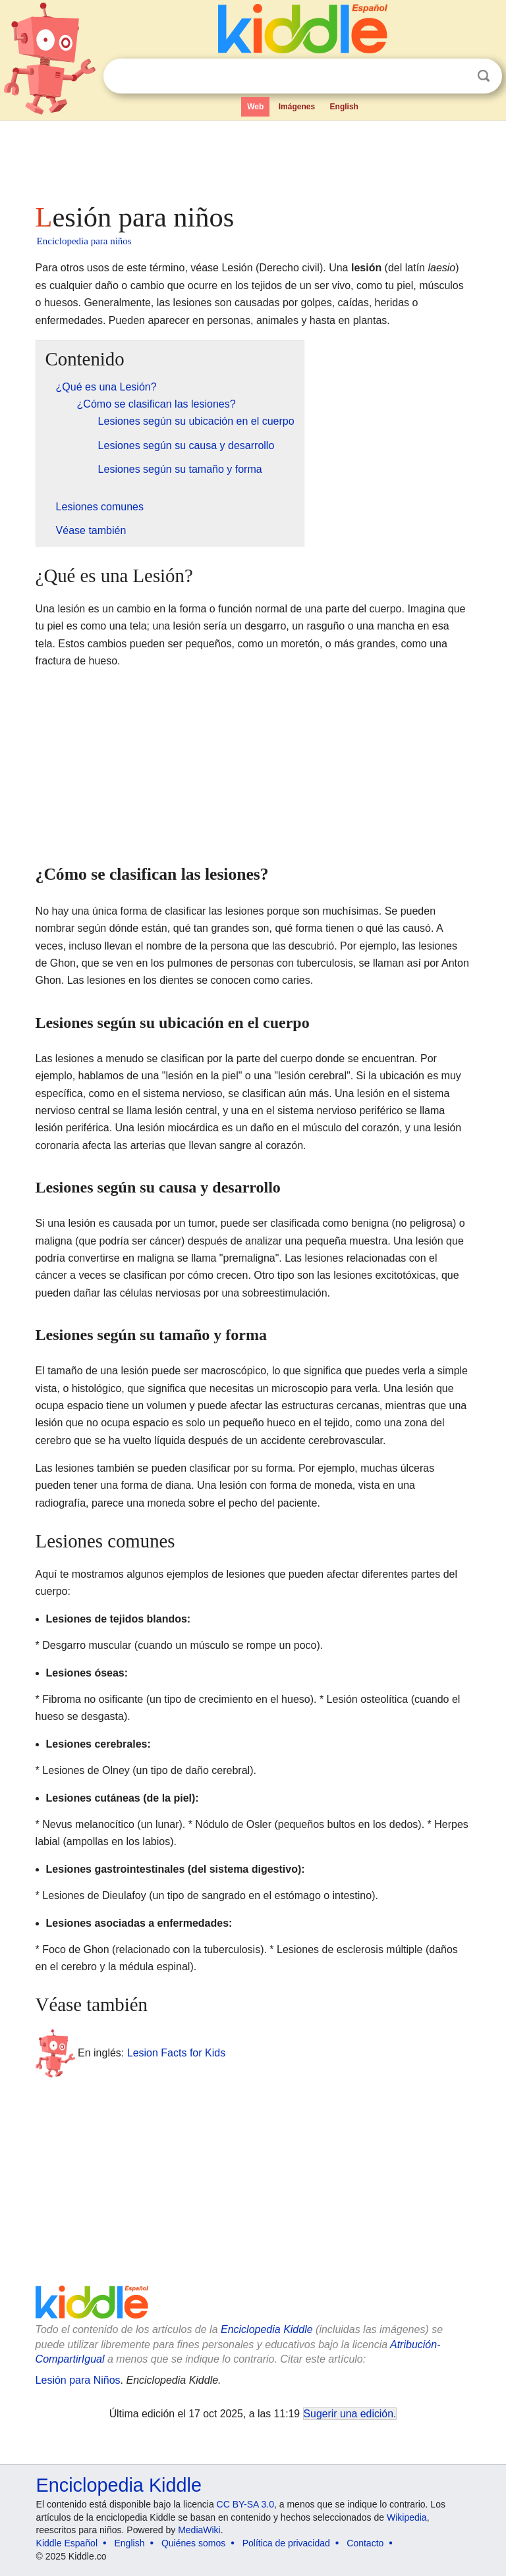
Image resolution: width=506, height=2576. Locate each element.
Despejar (456, 76)
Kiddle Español (67, 2543)
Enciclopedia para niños (84, 241)
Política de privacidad (286, 2543)
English (344, 106)
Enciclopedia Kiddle (267, 2329)
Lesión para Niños (78, 2380)
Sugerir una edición (348, 2413)
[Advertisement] (253, 158)
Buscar (483, 76)
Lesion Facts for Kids (176, 2052)
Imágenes (297, 106)
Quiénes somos (193, 2543)
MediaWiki (199, 2530)
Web (255, 106)
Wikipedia (407, 2517)
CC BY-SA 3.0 (245, 2504)
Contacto (365, 2543)
